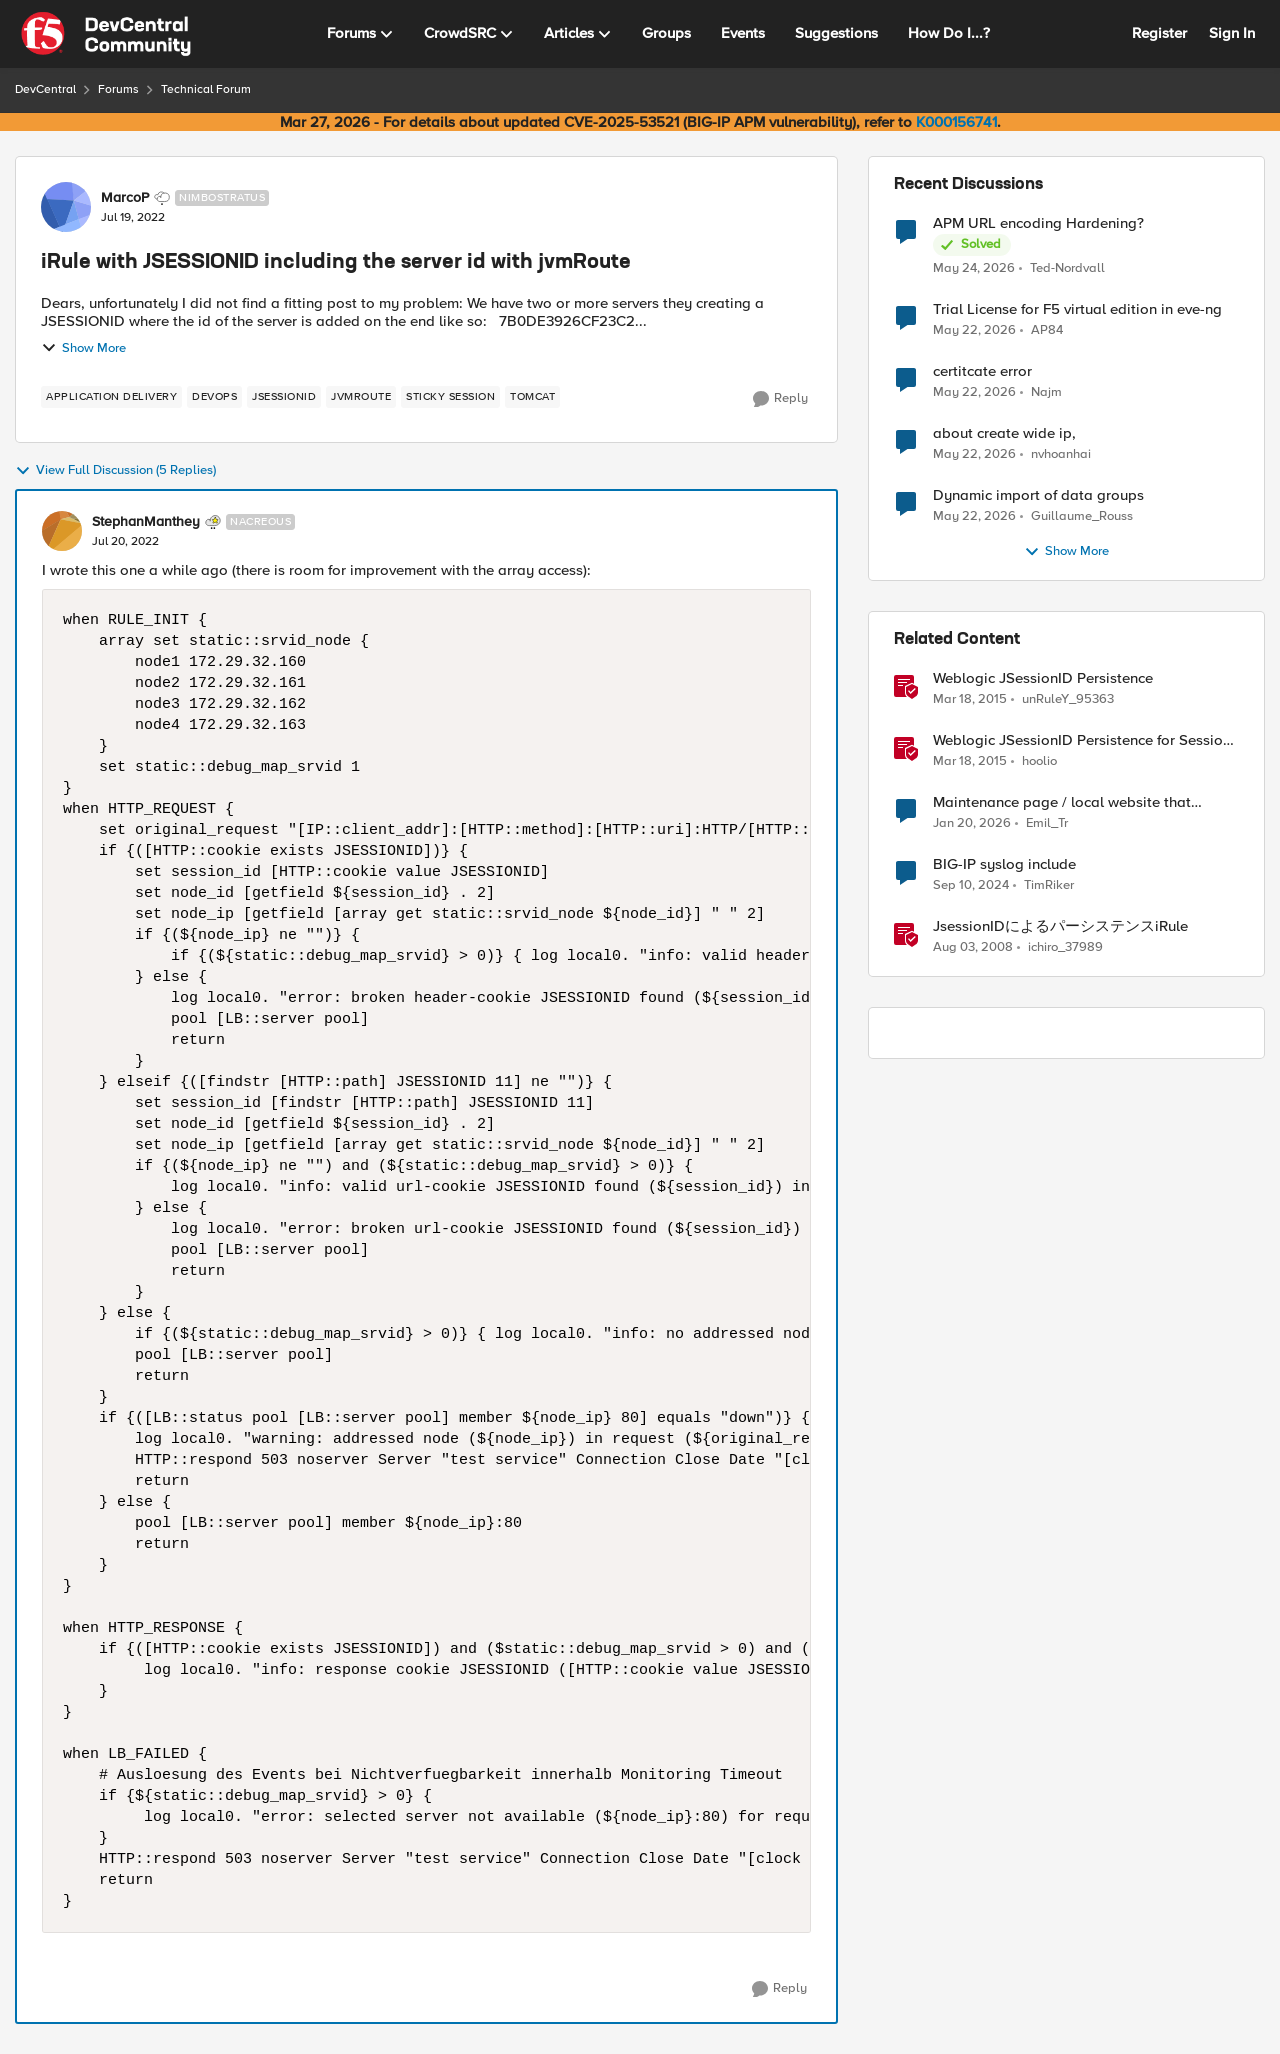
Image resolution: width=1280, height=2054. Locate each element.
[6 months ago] (972, 824)
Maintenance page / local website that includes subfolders (1062, 802)
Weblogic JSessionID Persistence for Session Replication (1082, 740)
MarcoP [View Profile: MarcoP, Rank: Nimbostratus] (125, 198)
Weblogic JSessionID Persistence (1043, 678)
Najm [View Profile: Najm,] (1046, 392)
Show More (83, 348)
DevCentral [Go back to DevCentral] (45, 89)
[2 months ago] (974, 268)
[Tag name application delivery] (111, 397)
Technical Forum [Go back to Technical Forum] (206, 89)
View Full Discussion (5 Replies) (115, 471)
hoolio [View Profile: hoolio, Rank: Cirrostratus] (1039, 761)
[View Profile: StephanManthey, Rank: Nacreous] (62, 531)
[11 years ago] (970, 700)
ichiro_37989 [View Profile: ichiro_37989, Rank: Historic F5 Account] (1065, 947)
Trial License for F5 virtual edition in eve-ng (1077, 309)
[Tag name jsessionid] (284, 397)
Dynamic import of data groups (1038, 495)
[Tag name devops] (214, 397)
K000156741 (956, 122)
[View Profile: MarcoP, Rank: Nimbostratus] (66, 207)
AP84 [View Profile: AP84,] (1047, 330)
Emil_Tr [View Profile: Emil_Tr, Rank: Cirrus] (1047, 823)
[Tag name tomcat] (532, 397)
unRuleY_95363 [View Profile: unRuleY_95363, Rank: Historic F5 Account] (1068, 699)
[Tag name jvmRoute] (361, 397)
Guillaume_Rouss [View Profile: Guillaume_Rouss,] (1082, 516)
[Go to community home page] (106, 34)
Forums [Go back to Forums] (118, 89)
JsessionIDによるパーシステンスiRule (1060, 926)
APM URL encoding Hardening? (1038, 223)
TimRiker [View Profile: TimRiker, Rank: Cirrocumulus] (1049, 885)
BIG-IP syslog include (1004, 864)
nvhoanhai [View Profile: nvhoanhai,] (1061, 454)
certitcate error (982, 371)
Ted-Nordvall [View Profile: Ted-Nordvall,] (1067, 267)
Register (1159, 33)
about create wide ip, (1004, 433)
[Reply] (780, 399)
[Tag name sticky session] (450, 397)
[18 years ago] (973, 948)
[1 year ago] (971, 886)
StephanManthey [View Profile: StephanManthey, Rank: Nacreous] (146, 522)
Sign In (1232, 33)
